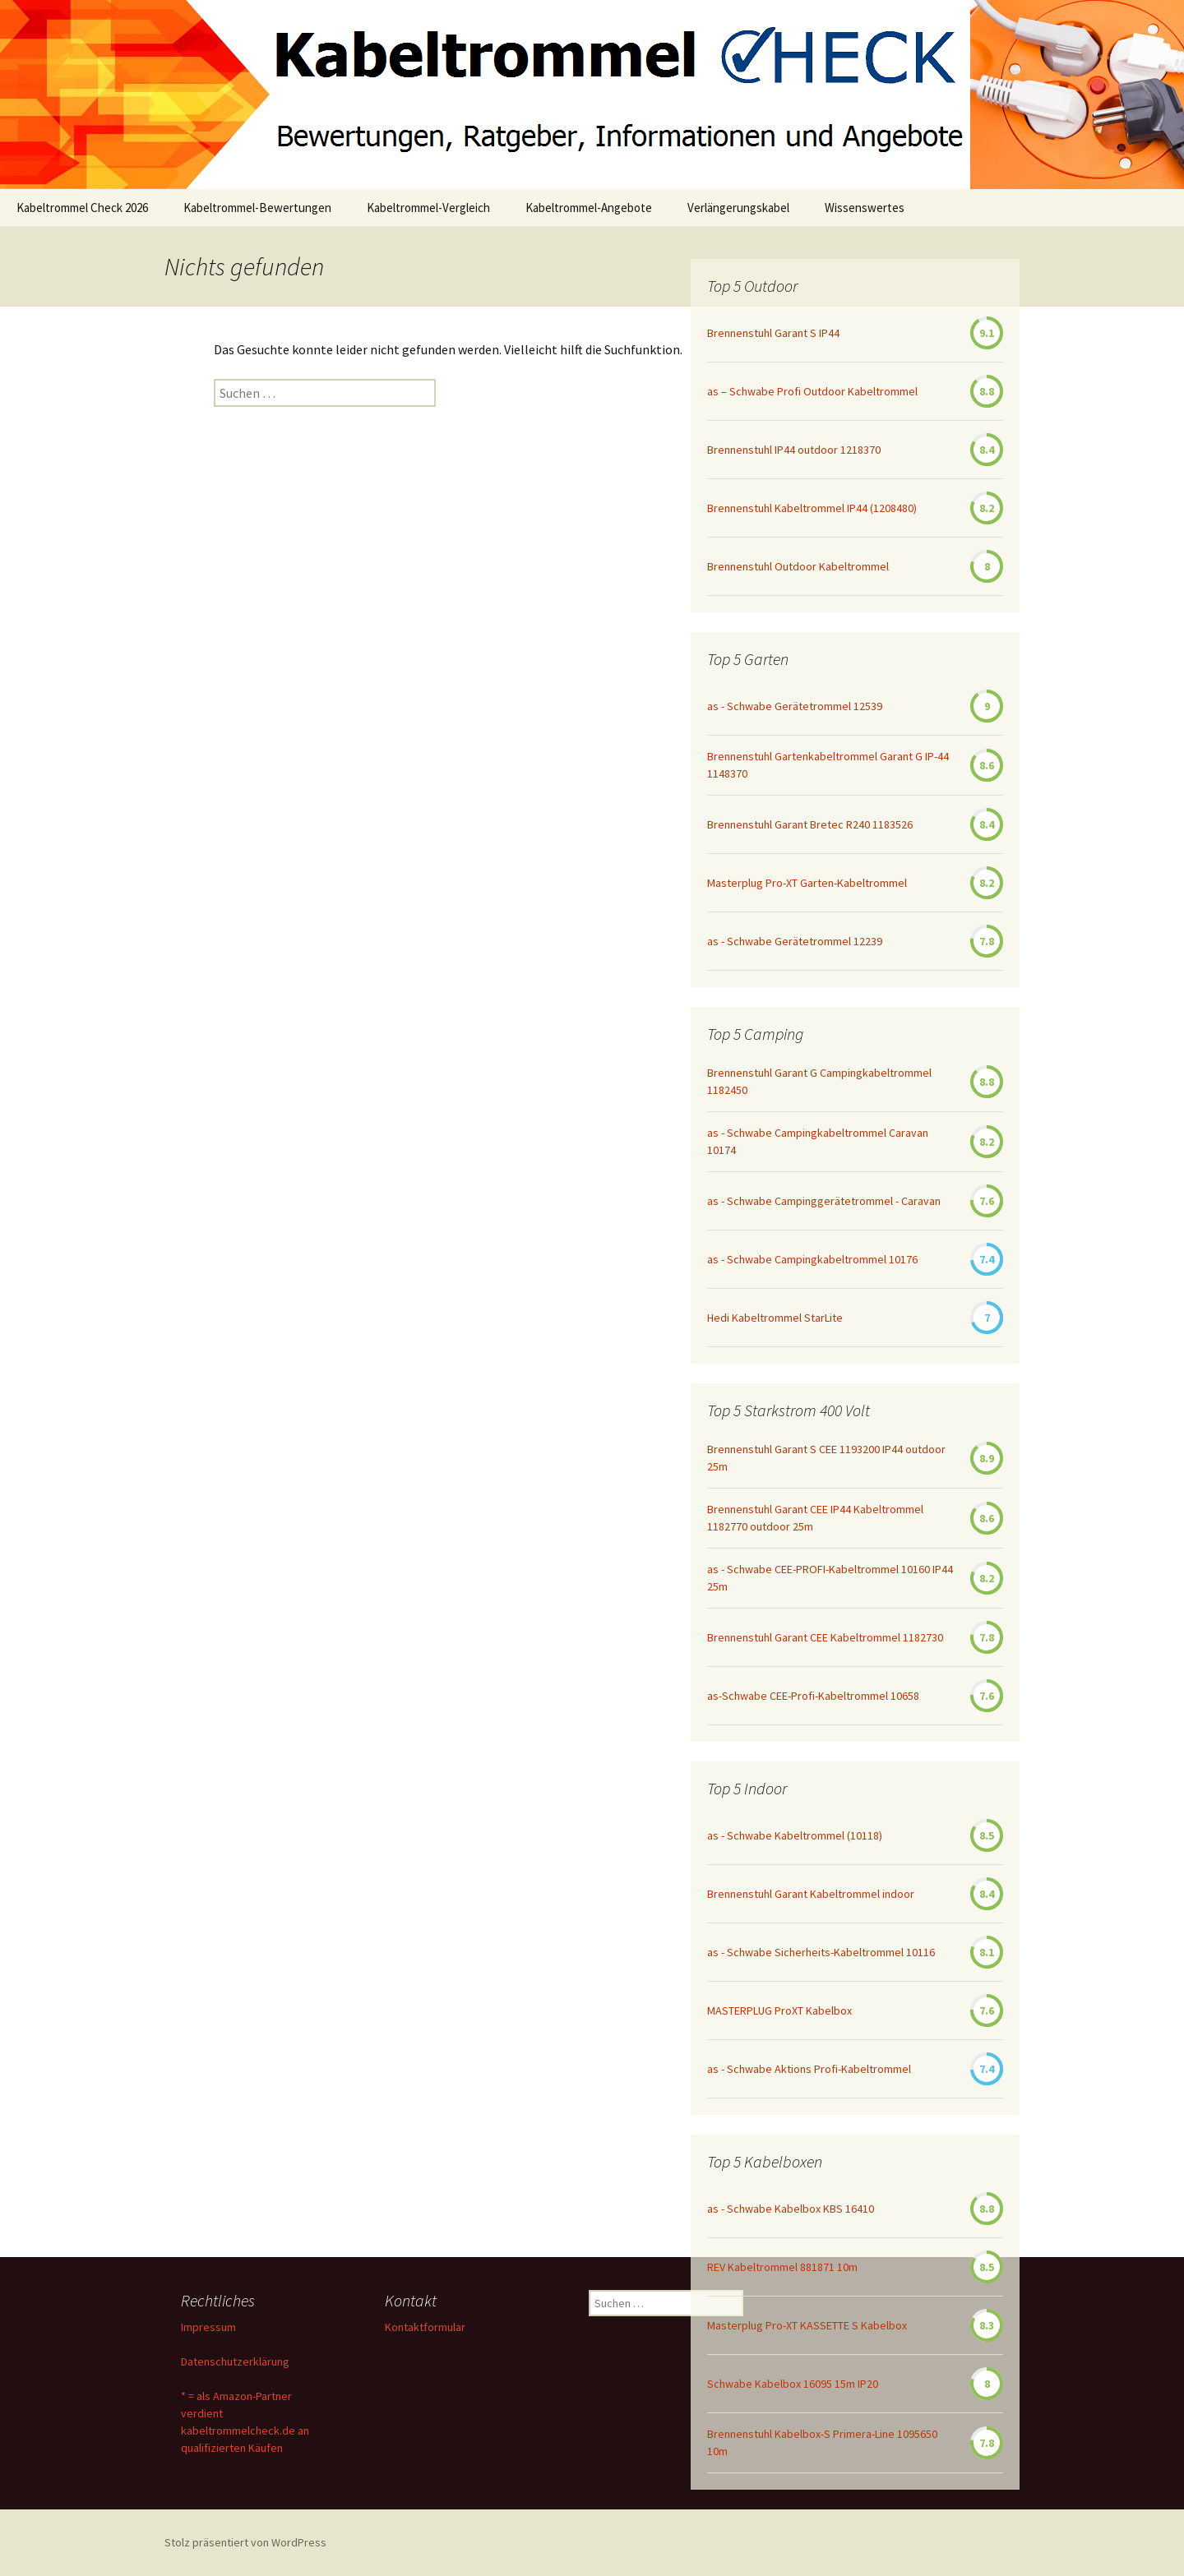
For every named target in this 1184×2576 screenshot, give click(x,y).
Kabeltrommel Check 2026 (82, 207)
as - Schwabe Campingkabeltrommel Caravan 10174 (817, 1141)
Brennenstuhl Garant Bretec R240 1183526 (810, 824)
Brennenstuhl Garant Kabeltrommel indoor (810, 1893)
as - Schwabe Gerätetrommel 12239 (794, 941)
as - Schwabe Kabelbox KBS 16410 (790, 2208)
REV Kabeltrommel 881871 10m (782, 2267)
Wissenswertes (864, 207)
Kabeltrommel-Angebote (588, 207)
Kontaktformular (425, 2327)
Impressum (208, 2327)
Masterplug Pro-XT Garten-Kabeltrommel (807, 882)
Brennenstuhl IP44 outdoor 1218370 (794, 449)
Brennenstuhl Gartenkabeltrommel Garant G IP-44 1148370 (828, 765)
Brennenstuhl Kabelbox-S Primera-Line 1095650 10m (822, 2442)
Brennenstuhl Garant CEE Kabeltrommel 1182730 (825, 1637)
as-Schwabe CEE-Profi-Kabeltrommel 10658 (813, 1695)
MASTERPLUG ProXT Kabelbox (779, 2010)
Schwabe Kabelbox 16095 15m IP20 (792, 2383)
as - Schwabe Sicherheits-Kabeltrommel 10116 (821, 1952)
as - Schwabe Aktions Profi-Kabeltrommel (809, 2068)
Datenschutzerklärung (235, 2361)
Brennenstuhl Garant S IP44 (773, 332)
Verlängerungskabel (738, 207)
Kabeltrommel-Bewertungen (257, 207)
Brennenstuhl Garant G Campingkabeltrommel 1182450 (819, 1081)
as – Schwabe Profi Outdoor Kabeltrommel (812, 391)
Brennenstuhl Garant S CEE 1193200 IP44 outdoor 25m (826, 1458)
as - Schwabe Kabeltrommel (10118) (794, 1835)
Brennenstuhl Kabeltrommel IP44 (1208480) (812, 508)
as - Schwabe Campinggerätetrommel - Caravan (824, 1200)
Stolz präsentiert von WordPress (245, 2542)
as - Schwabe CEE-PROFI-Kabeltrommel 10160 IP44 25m (830, 1578)
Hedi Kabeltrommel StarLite (775, 1317)
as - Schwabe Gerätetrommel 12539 (794, 706)
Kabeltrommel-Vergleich (428, 207)
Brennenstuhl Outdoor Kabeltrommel (798, 566)
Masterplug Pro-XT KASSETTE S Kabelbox (807, 2325)
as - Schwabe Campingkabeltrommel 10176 (812, 1259)
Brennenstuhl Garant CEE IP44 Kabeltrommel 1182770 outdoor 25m (815, 1518)
